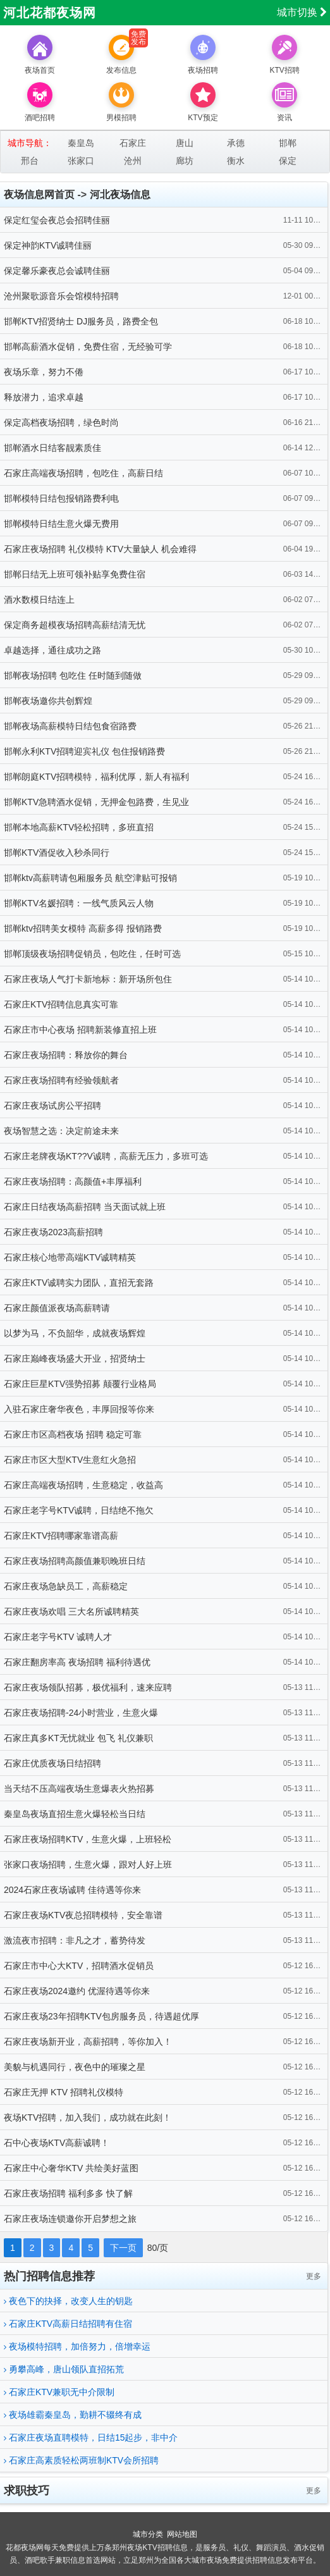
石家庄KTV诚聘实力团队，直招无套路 (79, 1283)
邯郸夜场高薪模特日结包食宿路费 (70, 726)
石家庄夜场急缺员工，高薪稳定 (66, 1586)
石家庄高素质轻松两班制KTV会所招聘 (81, 2460)
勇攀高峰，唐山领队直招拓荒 (64, 2369)
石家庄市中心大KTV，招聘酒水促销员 (79, 1966)
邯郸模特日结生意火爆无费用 (61, 524)
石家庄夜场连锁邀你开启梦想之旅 (70, 2219)
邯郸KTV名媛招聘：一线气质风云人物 (79, 903)
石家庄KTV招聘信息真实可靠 (61, 1004)
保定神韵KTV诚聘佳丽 (48, 245)
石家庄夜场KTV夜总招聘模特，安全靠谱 (83, 1915)
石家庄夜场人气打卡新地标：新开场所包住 (88, 979)
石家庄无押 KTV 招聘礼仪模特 (63, 2092)
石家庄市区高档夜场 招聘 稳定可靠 (73, 1434)
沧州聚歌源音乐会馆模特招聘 (61, 296)
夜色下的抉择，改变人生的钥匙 (68, 2301)
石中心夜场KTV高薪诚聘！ (56, 2143)
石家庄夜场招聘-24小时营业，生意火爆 (81, 1713)
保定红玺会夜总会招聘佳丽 (57, 220)
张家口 (81, 161)
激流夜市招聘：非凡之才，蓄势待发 (74, 1940)
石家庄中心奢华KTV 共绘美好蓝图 (71, 2168)
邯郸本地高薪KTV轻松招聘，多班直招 (79, 827)
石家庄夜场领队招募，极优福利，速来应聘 (88, 1687)
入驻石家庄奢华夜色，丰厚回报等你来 (79, 1409)
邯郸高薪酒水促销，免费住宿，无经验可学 (88, 347)
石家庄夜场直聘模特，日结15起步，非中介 (91, 2437)
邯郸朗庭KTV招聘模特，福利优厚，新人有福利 (96, 777)
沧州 (133, 161)
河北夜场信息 (120, 194)
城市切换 (302, 12)
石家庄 (132, 143)
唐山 (184, 143)
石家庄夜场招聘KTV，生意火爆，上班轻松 (87, 1839)
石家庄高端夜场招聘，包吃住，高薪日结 (83, 473)
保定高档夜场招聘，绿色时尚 (61, 422)
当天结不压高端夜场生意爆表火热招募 (79, 1789)
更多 (313, 2276)
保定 (287, 161)
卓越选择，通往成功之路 (52, 650)
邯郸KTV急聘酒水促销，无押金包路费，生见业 (96, 802)
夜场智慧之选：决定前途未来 (61, 1131)
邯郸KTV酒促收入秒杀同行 (56, 852)
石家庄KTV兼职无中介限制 (59, 2392)
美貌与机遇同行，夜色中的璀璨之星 (74, 2067)
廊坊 (184, 161)
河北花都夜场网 (49, 13)
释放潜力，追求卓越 (43, 397)
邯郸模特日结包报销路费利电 (61, 498)
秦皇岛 (81, 143)
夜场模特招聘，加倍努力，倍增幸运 (77, 2346)
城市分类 (148, 2534)
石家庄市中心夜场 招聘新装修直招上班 (80, 1030)
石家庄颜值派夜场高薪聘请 (57, 1308)
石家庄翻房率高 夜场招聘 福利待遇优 (77, 1662)
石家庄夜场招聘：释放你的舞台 (66, 1055)
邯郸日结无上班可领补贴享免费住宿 (74, 574)
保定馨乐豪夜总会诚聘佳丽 (57, 271)
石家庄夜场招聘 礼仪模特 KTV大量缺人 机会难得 (100, 549)
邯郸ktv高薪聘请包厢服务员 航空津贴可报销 (90, 878)
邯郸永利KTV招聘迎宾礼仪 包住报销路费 (84, 751)
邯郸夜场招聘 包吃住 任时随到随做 (73, 675)
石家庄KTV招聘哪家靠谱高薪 (61, 1536)
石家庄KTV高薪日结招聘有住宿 (68, 2324)
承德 (236, 143)
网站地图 (182, 2534)
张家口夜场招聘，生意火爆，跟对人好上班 (88, 1864)
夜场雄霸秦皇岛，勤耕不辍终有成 (73, 2415)
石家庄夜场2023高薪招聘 (53, 1232)
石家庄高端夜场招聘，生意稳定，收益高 (83, 1485)
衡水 (236, 161)
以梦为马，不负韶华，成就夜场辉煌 (74, 1333)
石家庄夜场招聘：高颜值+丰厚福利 (73, 1181)
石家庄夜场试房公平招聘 (52, 1105)
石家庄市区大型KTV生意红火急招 (70, 1460)
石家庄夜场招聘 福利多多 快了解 (68, 2193)
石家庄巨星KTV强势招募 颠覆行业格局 (80, 1384)
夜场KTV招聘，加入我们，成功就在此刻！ (87, 2117)
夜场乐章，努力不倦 (43, 372)
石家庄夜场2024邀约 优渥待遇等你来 (77, 1991)
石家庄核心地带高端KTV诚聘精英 (70, 1257)
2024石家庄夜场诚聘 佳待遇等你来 (72, 1890)
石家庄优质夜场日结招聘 (52, 1763)
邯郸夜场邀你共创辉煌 (48, 701)
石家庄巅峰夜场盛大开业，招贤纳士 (74, 1358)
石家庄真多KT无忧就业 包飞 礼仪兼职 (78, 1738)
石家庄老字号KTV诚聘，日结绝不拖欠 (79, 1510)
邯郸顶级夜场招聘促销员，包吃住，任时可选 (92, 954)
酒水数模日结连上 (39, 600)
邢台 (30, 161)
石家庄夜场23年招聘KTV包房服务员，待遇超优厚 (101, 2016)
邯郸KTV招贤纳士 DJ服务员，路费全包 (81, 321)
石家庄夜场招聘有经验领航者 (61, 1080)
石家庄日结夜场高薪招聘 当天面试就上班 (85, 1207)
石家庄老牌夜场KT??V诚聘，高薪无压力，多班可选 (106, 1156)
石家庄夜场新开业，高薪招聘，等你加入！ (88, 2042)
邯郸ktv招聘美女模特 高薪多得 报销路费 (83, 928)
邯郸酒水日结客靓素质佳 (52, 448)
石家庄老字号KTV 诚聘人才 (58, 1637)
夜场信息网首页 (39, 194)
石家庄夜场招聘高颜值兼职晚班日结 (74, 1561)
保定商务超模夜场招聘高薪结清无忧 (74, 625)
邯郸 (287, 143)
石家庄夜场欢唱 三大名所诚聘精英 (71, 1611)
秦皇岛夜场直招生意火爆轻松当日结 (74, 1814)
